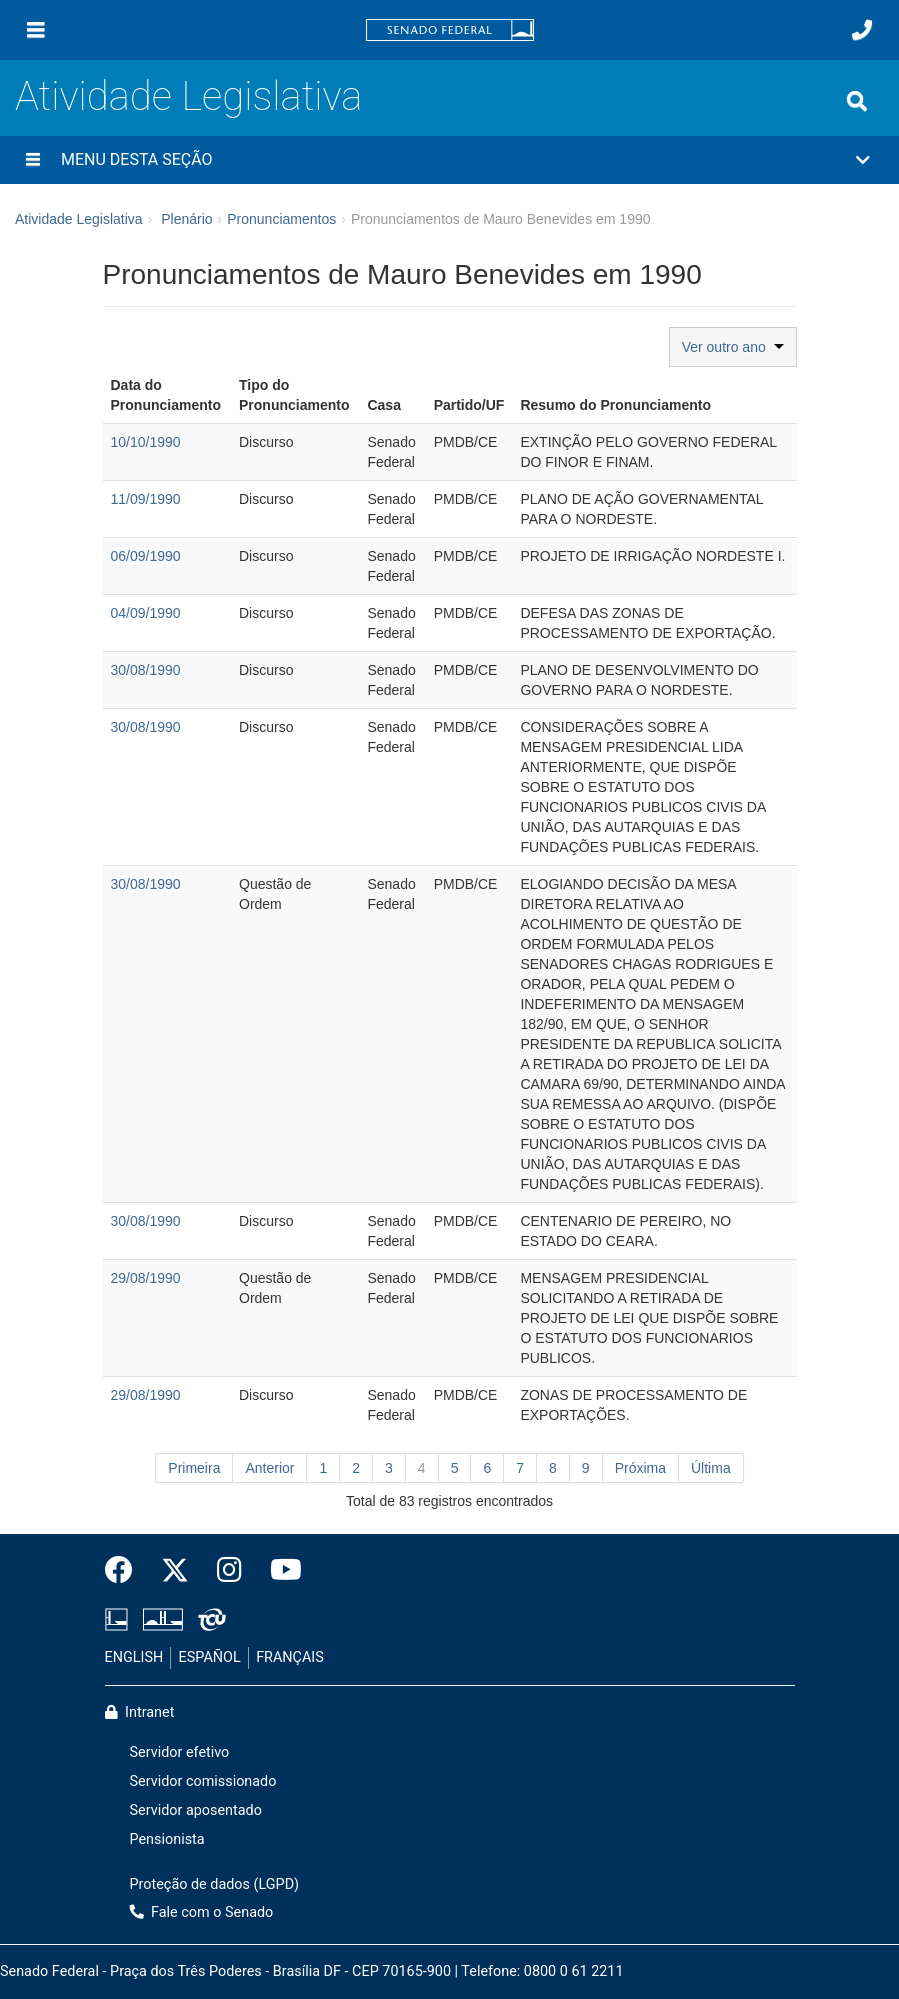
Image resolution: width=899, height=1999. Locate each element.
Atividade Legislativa (188, 96)
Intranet (140, 1712)
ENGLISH (134, 1657)
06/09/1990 (146, 556)
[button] (449, 160)
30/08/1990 (146, 670)
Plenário (186, 219)
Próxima (640, 1468)
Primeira (194, 1468)
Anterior (269, 1468)
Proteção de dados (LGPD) (215, 1884)
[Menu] (36, 30)
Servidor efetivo (180, 1752)
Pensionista (167, 1839)
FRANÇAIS (290, 1657)
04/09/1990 (146, 613)
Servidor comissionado (203, 1781)
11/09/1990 (146, 499)
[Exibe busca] (857, 101)
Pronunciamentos (281, 219)
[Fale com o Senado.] (862, 30)
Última (711, 1468)
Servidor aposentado (196, 1810)
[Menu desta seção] (33, 160)
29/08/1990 (146, 1278)
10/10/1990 (146, 442)
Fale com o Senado (202, 1912)
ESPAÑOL (210, 1657)
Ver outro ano (733, 347)
